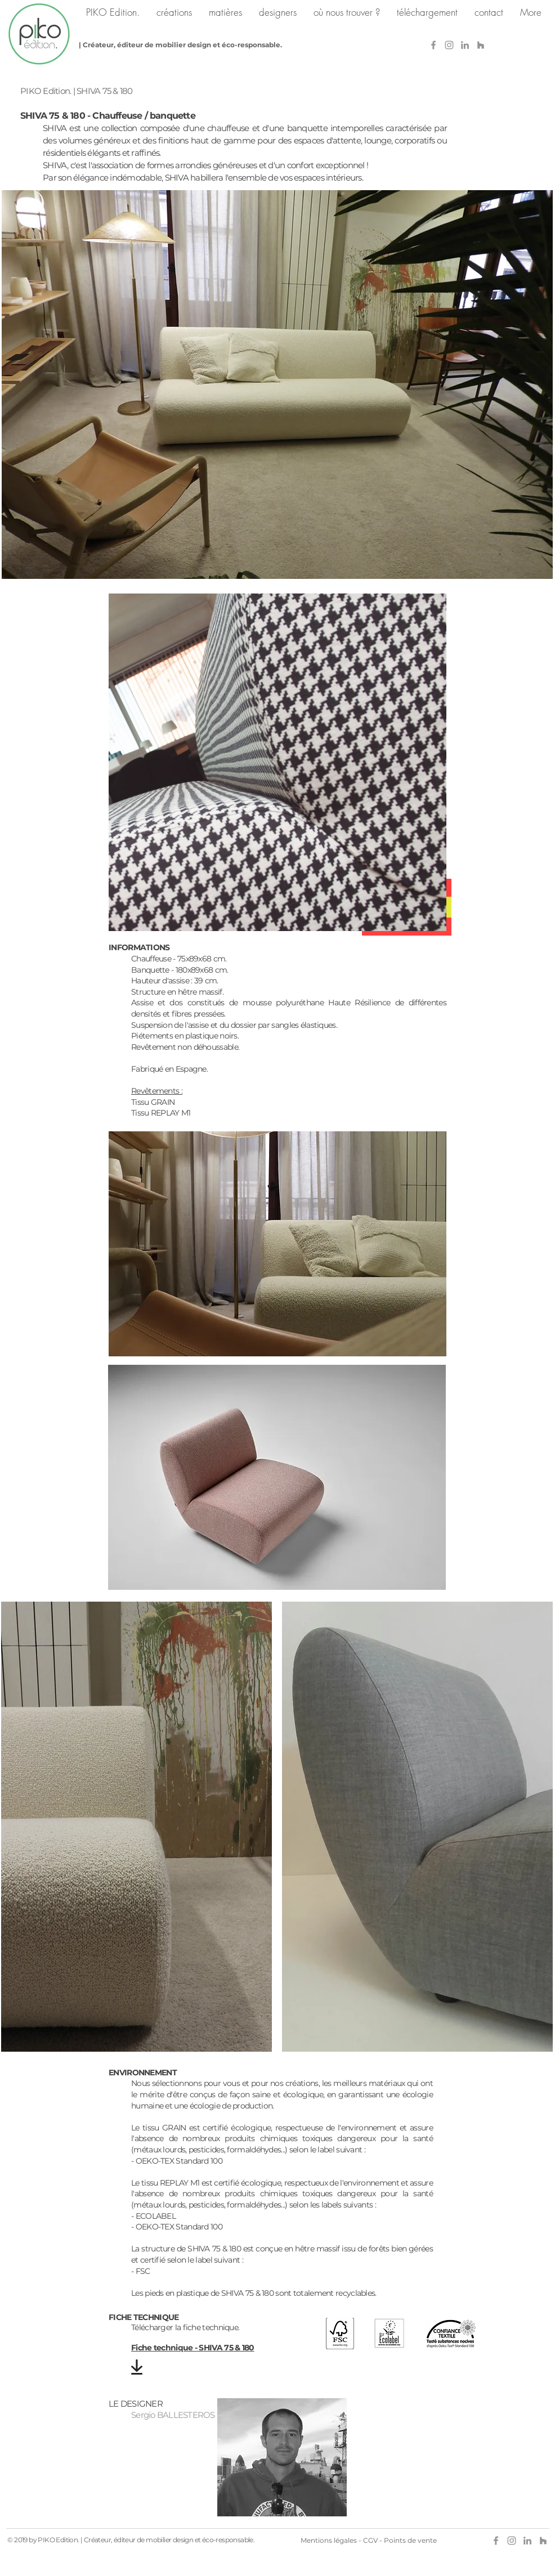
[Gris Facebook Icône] (433, 45)
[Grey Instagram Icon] (449, 45)
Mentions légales (329, 2540)
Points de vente (410, 2540)
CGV (370, 2540)
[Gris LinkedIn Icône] (465, 45)
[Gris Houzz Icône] (480, 45)
